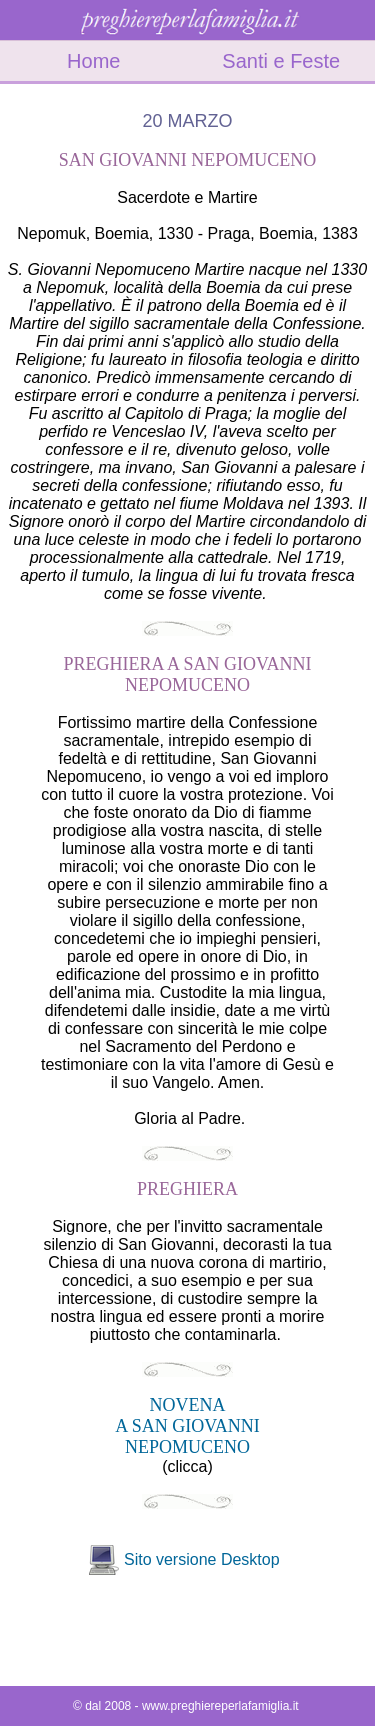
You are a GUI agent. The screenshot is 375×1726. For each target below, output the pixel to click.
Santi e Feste (281, 61)
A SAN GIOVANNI (187, 1426)
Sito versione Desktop (202, 1559)
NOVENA (188, 1405)
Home (93, 61)
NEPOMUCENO (187, 1447)
